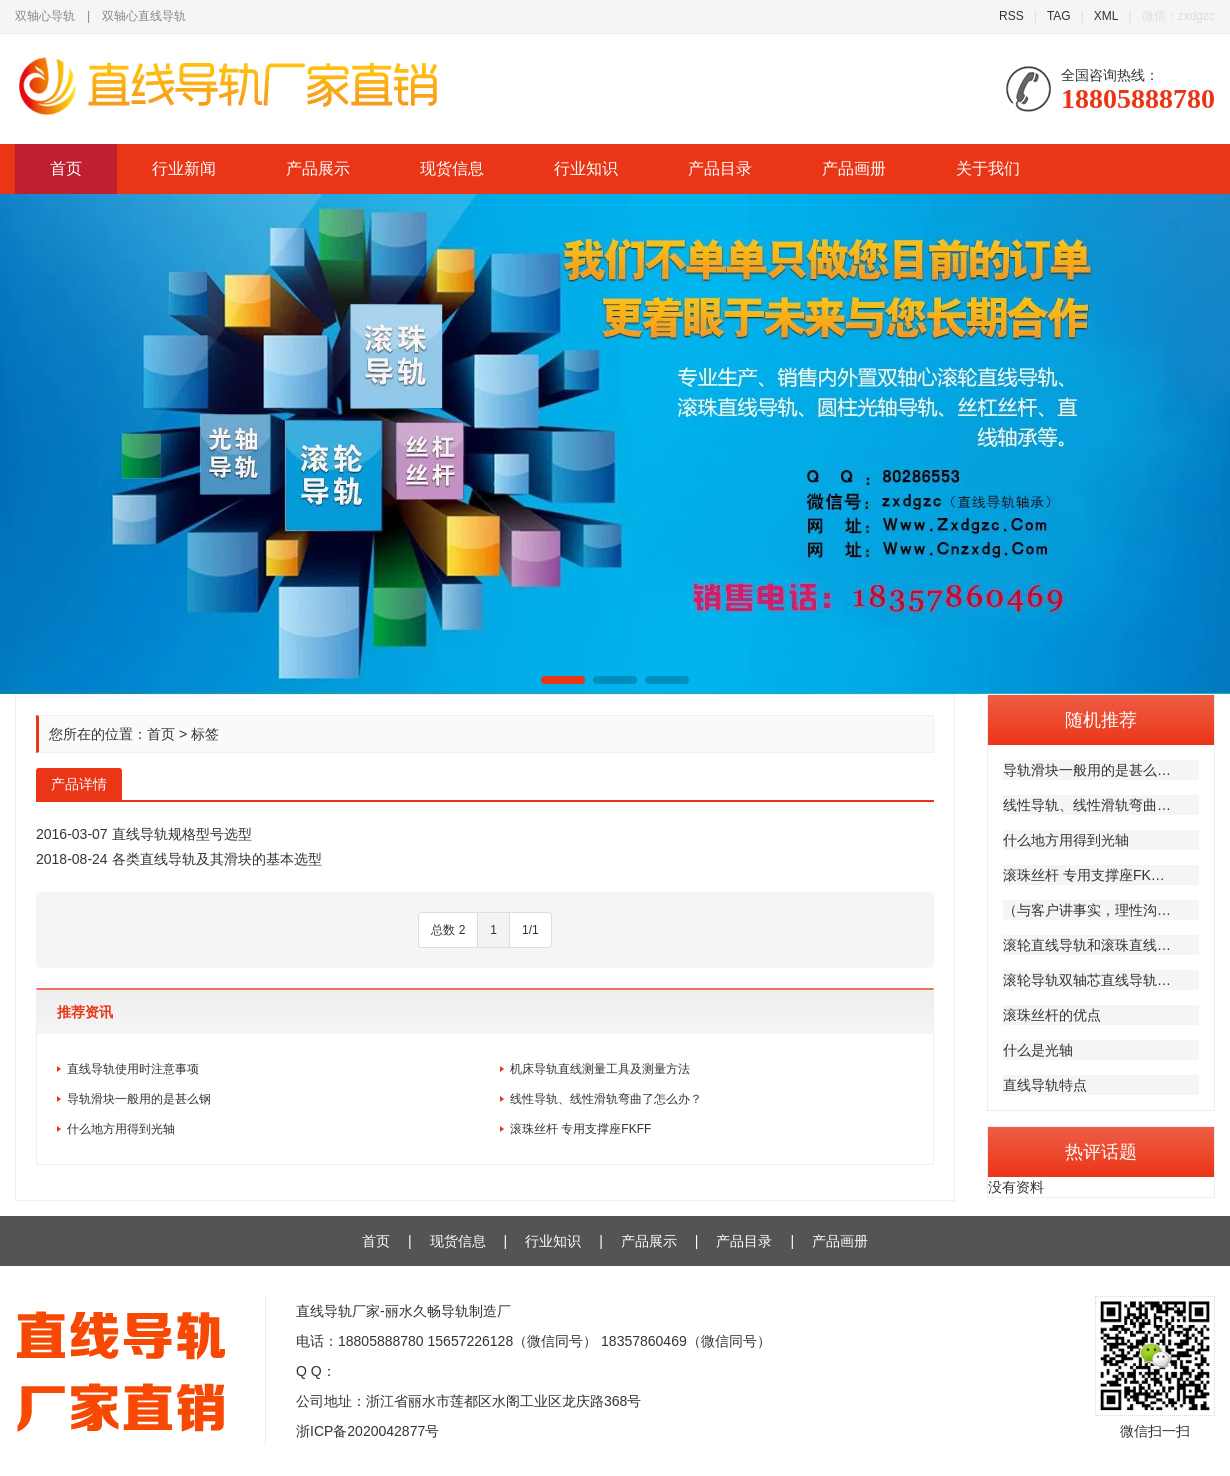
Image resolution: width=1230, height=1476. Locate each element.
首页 (66, 168)
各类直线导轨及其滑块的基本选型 (217, 859)
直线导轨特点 (1045, 1085)
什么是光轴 (1038, 1050)
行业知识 (586, 168)
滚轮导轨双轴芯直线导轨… (1087, 980)
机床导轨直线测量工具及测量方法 (600, 1069)
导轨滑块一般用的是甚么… (1087, 770)
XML (1106, 16)
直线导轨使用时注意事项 (133, 1069)
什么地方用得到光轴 (1066, 840)
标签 (205, 734)
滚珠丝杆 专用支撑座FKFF (580, 1129)
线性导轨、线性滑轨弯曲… (1087, 805)
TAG (1059, 16)
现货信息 (452, 168)
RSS (1011, 16)
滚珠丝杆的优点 (1052, 1015)
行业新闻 (184, 168)
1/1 (530, 930)
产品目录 (720, 168)
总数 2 (448, 930)
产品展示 (318, 168)
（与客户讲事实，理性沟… (1087, 910)
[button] (563, 680)
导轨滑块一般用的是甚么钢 (139, 1099)
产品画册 (854, 168)
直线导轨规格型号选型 (182, 834)
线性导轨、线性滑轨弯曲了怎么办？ (606, 1099)
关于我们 (988, 168)
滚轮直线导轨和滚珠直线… (1087, 945)
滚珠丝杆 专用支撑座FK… (1084, 875)
